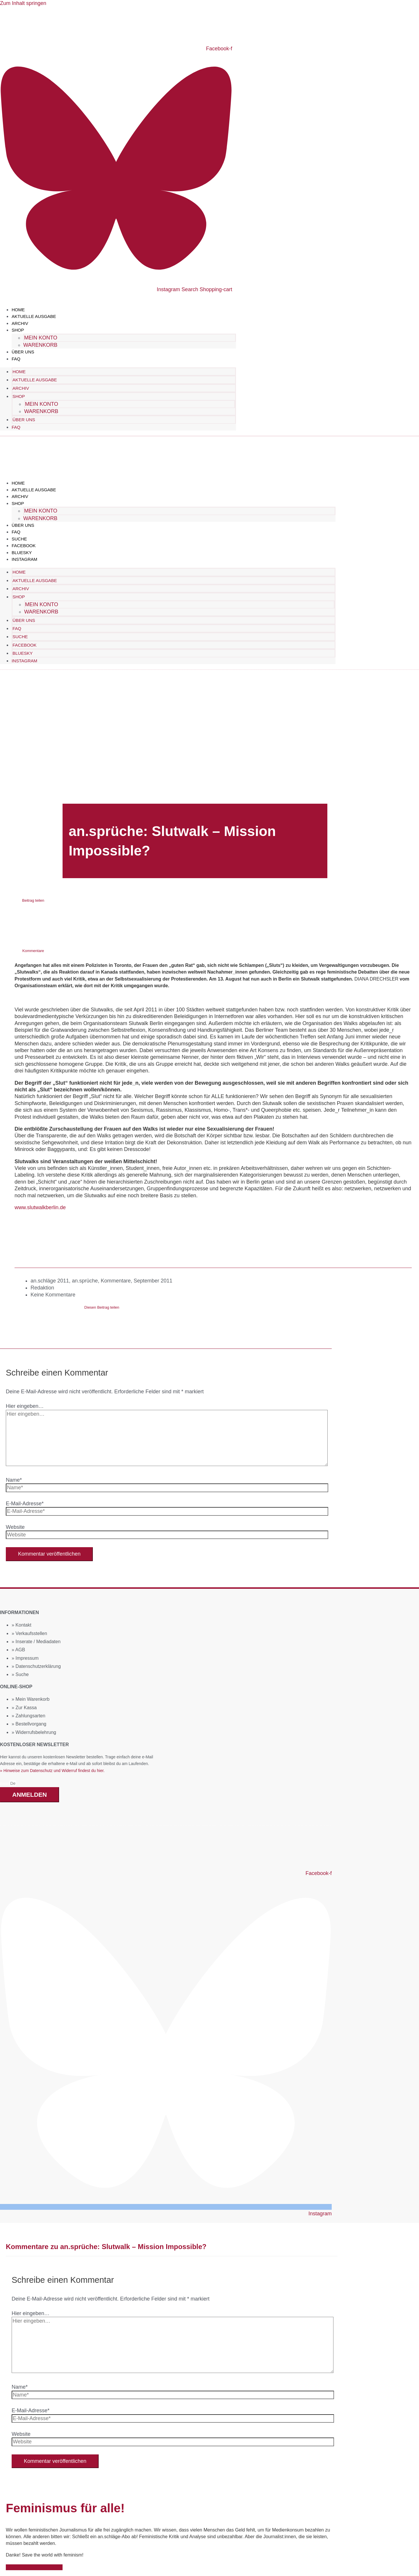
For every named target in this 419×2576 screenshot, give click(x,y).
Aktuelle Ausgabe (34, 316)
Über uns (23, 351)
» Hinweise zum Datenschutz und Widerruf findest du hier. (52, 1770)
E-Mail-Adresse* (25, 1503)
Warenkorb (40, 345)
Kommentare (116, 1280)
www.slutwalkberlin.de (40, 1207)
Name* (14, 1479)
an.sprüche (85, 1280)
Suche (19, 538)
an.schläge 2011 (50, 1280)
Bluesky (22, 552)
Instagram (24, 558)
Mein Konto (40, 338)
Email (5, 1783)
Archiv (20, 323)
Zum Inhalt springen (23, 3)
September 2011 (153, 1280)
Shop (18, 330)
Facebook (24, 545)
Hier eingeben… (25, 1405)
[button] (33, 910)
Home (18, 309)
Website (15, 1526)
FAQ (16, 358)
